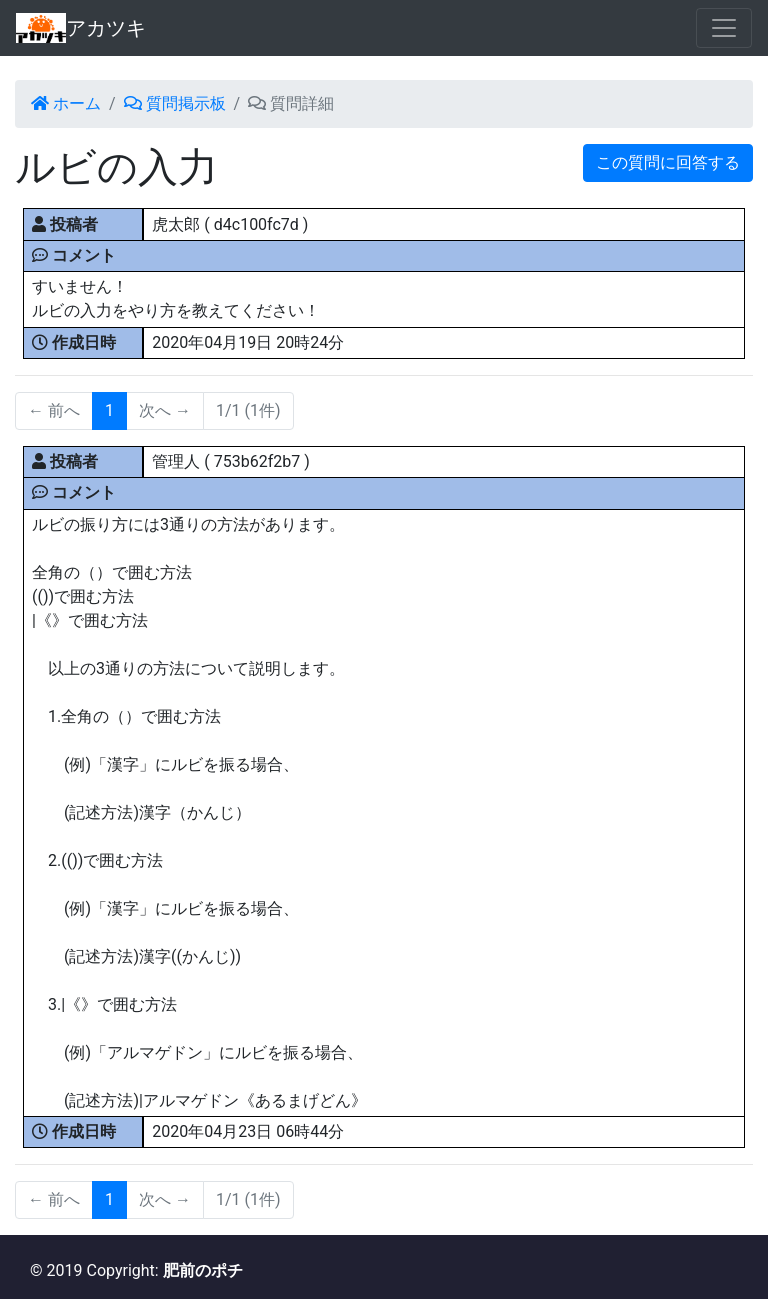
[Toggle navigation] (724, 28)
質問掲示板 (175, 103)
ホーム (66, 103)
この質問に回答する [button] (668, 162)
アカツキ (81, 28)
